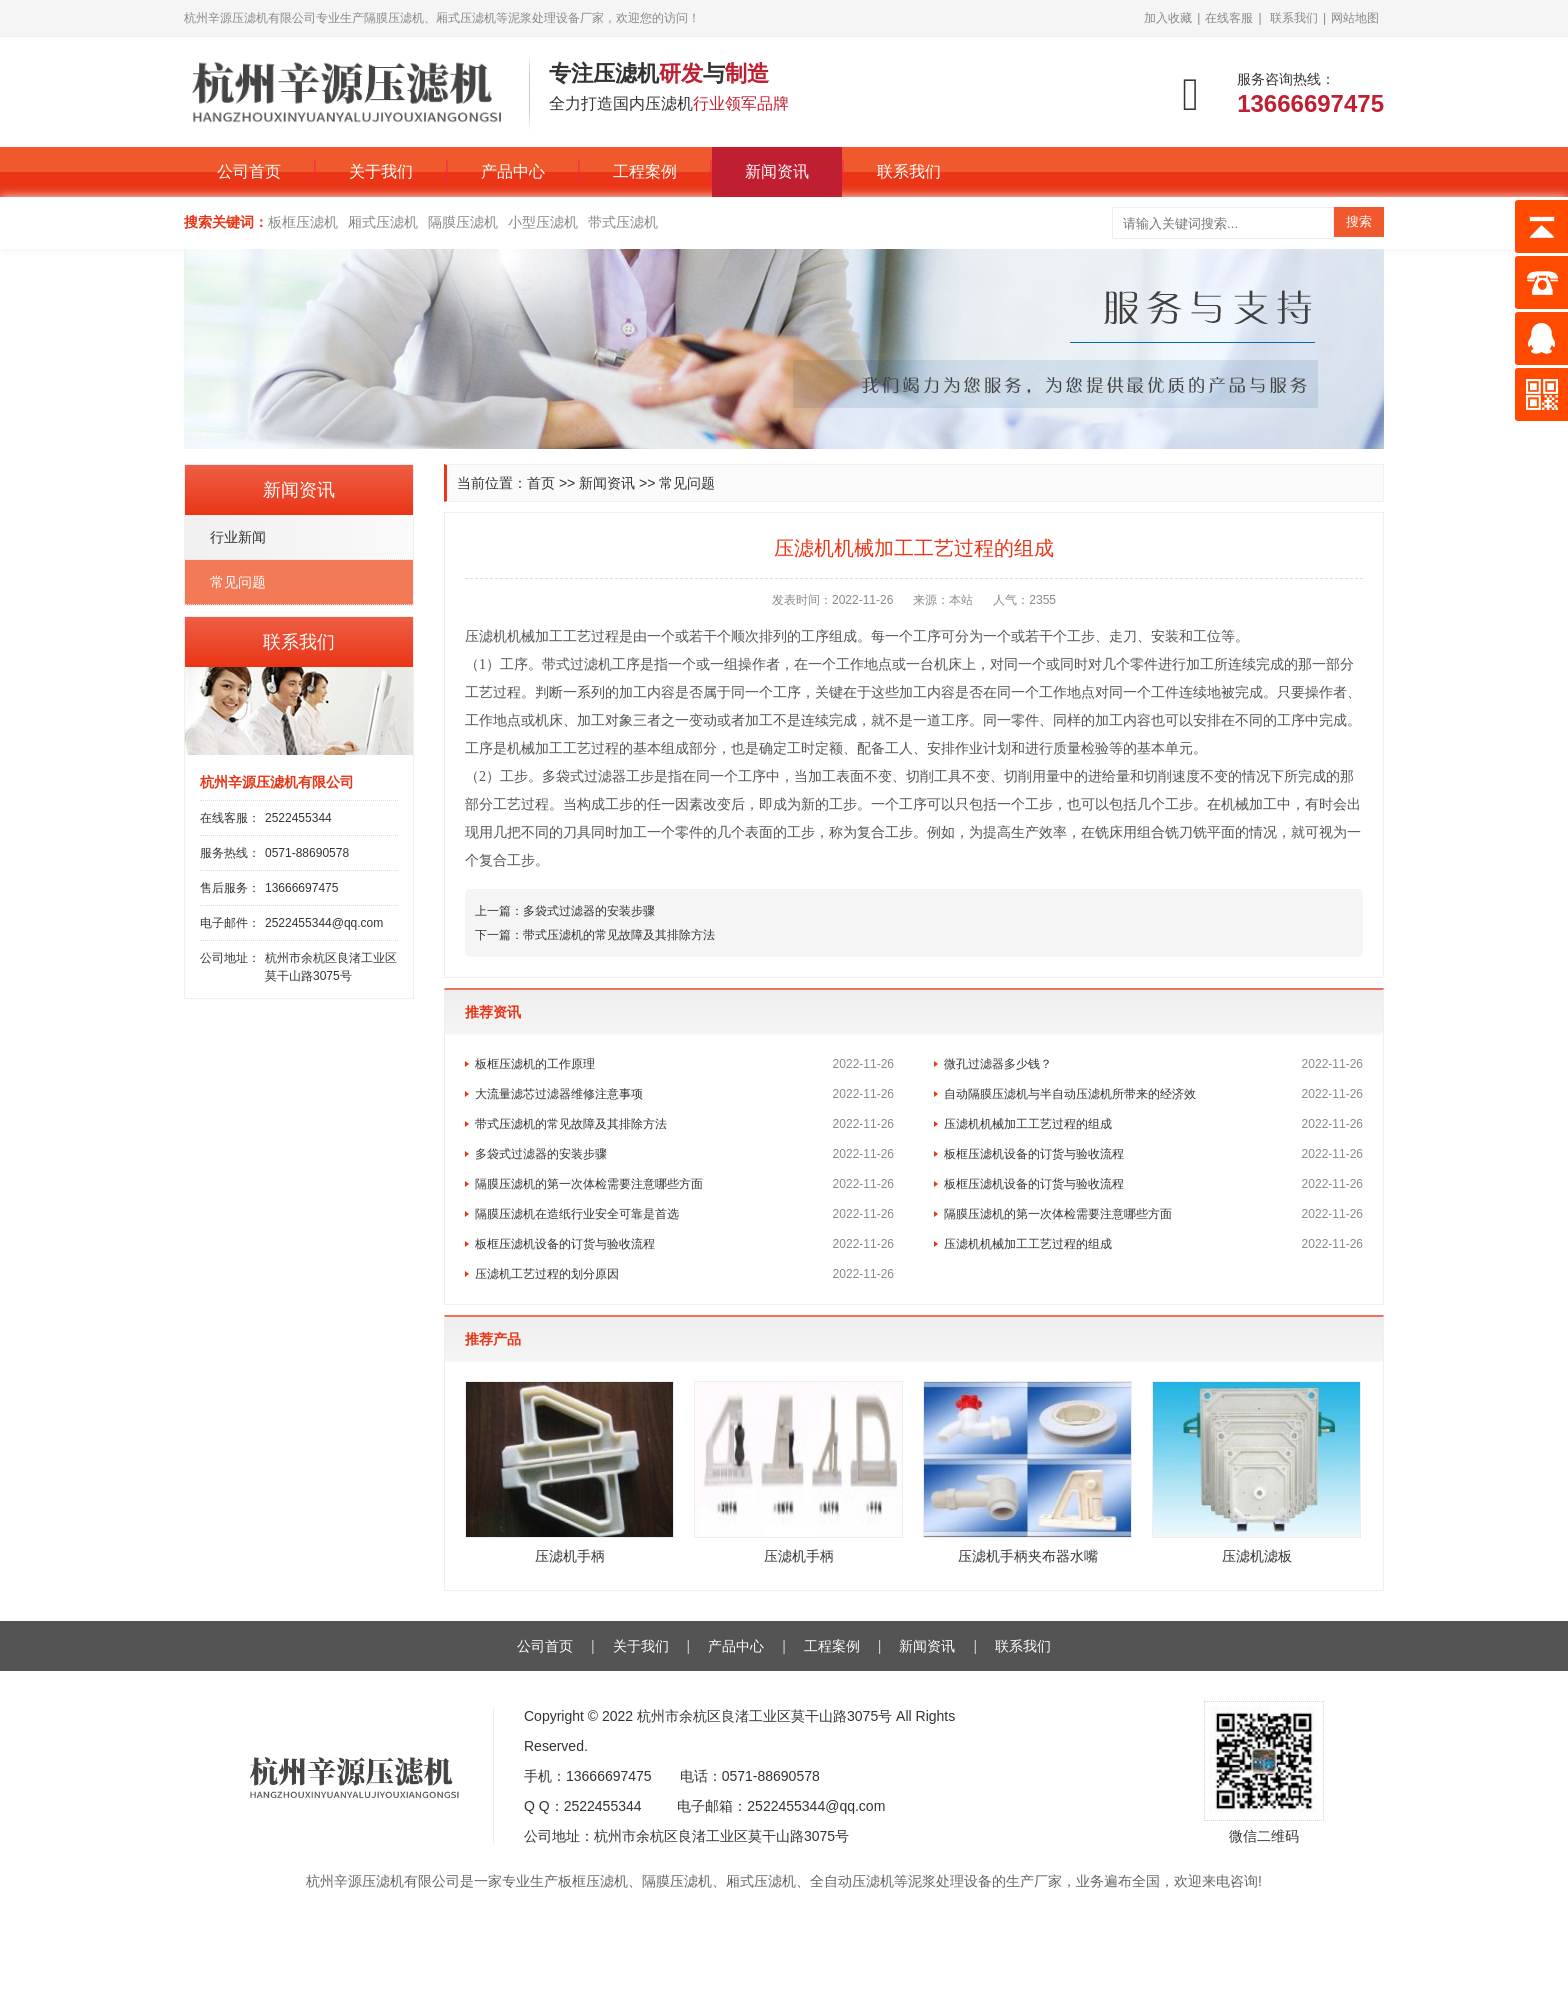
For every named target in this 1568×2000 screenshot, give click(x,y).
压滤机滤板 (1257, 1556)
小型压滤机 (543, 222)
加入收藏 (1168, 18)
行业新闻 (238, 537)
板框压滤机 (303, 222)
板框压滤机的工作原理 (535, 1064)
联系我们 (1294, 18)
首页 (541, 483)
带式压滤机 (623, 222)
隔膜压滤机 (463, 222)
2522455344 (298, 818)
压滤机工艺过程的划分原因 (547, 1274)
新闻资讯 (777, 171)
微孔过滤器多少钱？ (998, 1064)
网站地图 (1355, 18)
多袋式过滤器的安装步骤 (589, 911)
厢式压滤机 (383, 222)
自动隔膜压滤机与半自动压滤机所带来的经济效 (1070, 1094)
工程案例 (645, 171)
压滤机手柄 (570, 1556)
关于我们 (381, 171)
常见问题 (687, 483)
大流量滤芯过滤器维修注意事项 (559, 1094)
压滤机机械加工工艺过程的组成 (1028, 1124)
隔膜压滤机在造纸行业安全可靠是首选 (577, 1214)
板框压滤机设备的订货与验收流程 (1034, 1154)
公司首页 (249, 171)
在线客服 (1229, 18)
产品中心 (513, 171)
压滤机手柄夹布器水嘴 (1028, 1556)
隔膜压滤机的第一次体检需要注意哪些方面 (589, 1184)
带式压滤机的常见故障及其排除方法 (619, 935)
